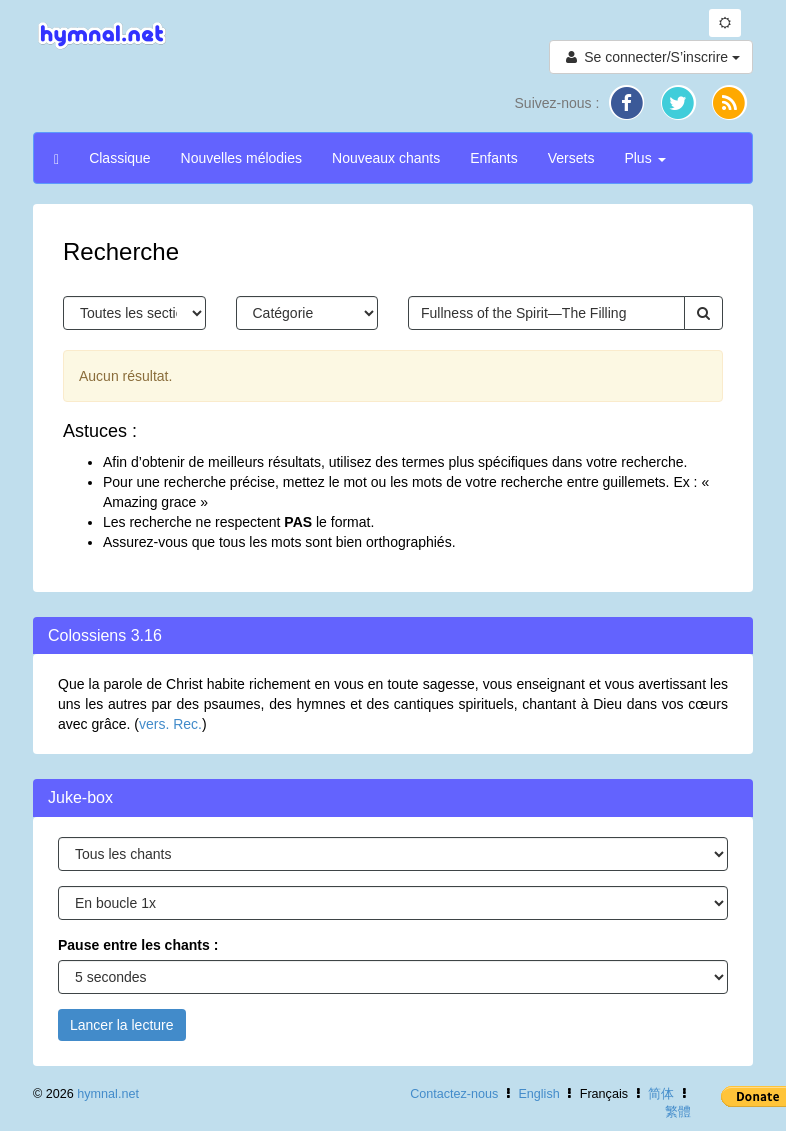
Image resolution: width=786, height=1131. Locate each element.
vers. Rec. (170, 724)
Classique (119, 158)
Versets (571, 158)
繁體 (678, 1112)
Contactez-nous (454, 1094)
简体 (661, 1094)
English (538, 1094)
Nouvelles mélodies (241, 158)
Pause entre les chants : (138, 945)
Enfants (493, 158)
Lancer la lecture (122, 1025)
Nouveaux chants (386, 158)
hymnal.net (108, 1094)
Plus (644, 158)
